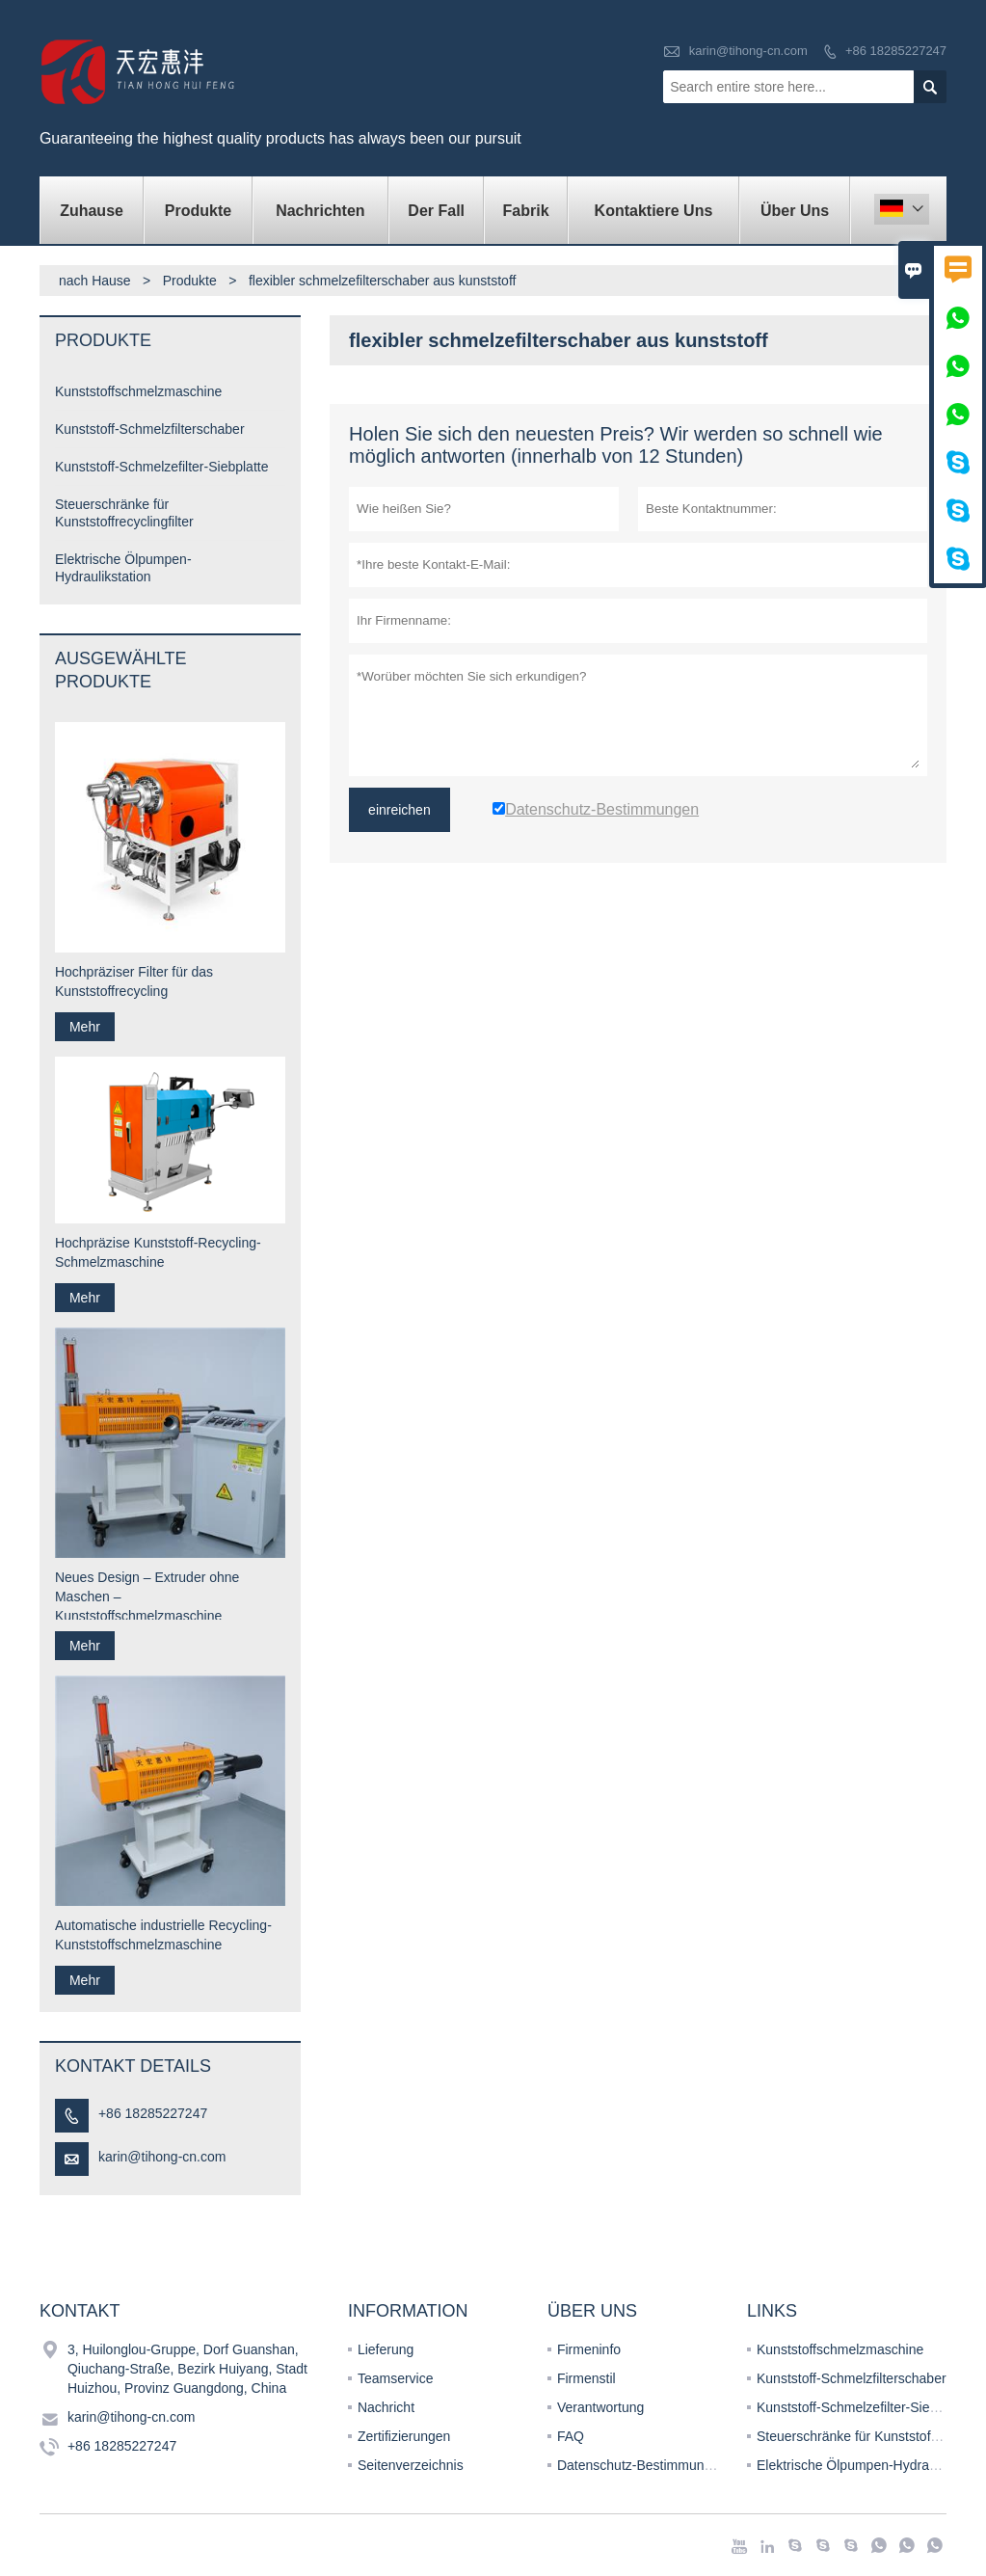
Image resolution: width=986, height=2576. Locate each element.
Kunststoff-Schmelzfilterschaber (150, 429)
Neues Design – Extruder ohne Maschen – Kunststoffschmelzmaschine (147, 1596)
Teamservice (396, 2378)
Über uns (794, 210)
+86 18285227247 (895, 50)
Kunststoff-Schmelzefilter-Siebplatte (162, 466)
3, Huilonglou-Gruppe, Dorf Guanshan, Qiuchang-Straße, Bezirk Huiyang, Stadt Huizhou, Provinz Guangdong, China (187, 2369)
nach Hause (95, 280)
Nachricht (386, 2407)
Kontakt (80, 2311)
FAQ (570, 2436)
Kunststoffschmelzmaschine (138, 391)
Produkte (198, 210)
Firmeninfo (589, 2349)
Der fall (436, 210)
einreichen (399, 810)
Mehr (84, 1026)
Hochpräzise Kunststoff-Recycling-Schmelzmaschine (158, 1252)
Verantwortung (600, 2407)
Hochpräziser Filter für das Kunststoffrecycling (134, 981)
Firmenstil (586, 2378)
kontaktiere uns (654, 210)
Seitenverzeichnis (411, 2465)
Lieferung (385, 2349)
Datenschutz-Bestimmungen (642, 2465)
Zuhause (91, 210)
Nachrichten (320, 210)
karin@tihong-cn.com (748, 50)
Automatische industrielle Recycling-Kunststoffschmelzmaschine (163, 1935)
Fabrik (526, 210)
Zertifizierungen (404, 2436)
